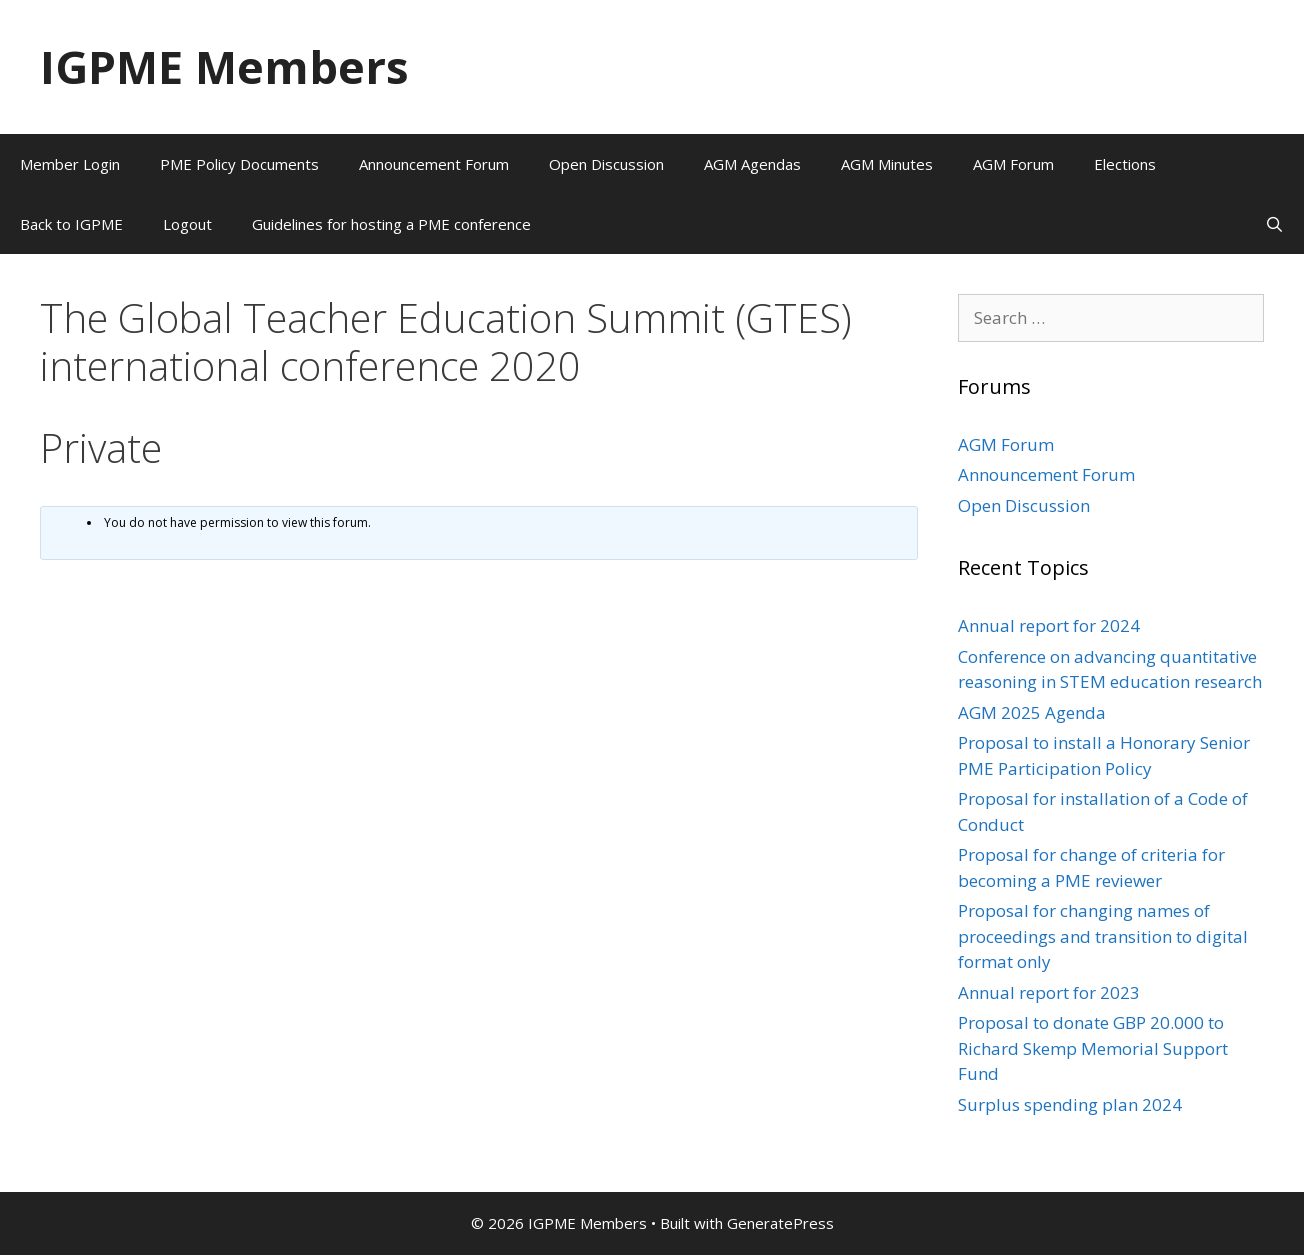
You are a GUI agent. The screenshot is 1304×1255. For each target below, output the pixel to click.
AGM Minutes (887, 164)
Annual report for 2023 (1049, 992)
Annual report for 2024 (1049, 625)
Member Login (70, 164)
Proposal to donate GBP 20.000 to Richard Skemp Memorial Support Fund (1093, 1048)
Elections (1125, 164)
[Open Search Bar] (1274, 224)
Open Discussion (606, 164)
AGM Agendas (752, 164)
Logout (187, 224)
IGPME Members (224, 66)
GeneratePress (780, 1223)
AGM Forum (1013, 164)
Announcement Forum (434, 164)
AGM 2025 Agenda (1032, 712)
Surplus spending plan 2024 (1070, 1104)
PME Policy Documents (239, 164)
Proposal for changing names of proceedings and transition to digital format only (1103, 936)
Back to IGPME (71, 224)
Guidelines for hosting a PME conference (391, 224)
